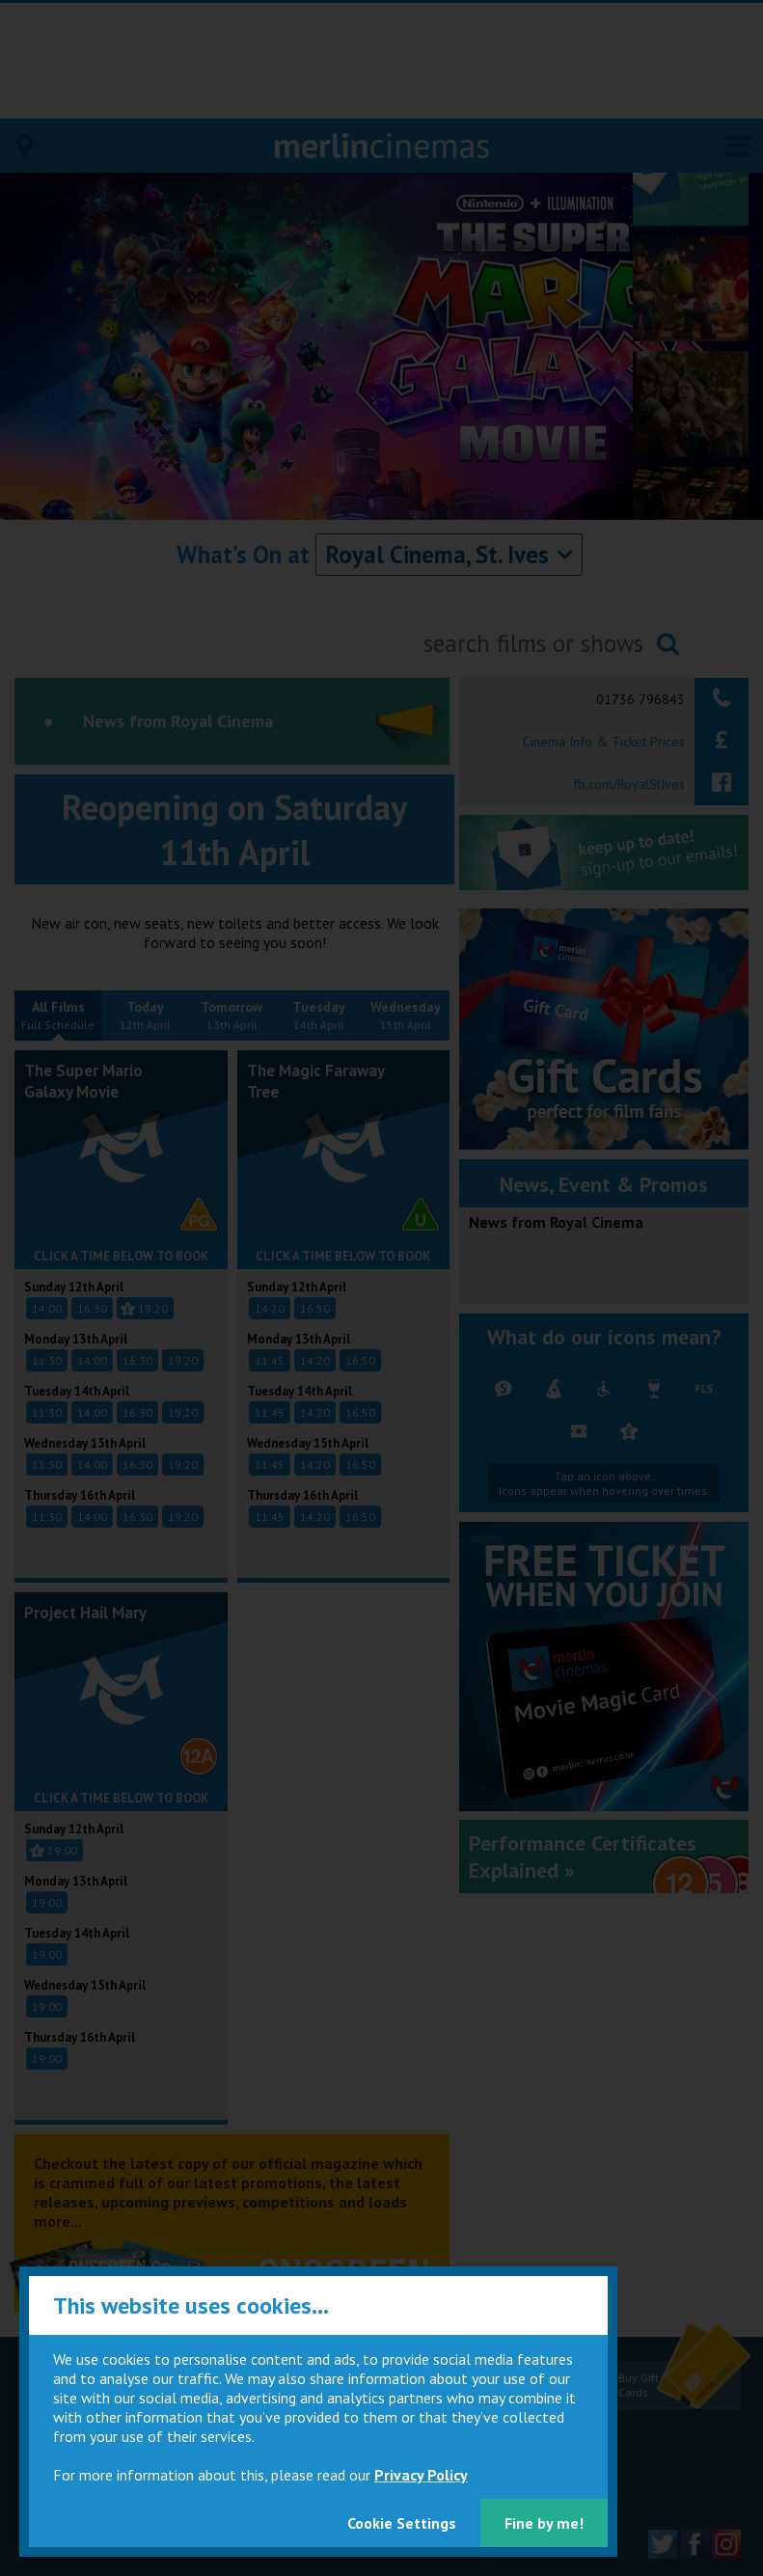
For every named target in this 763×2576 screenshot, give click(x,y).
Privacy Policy (421, 2474)
